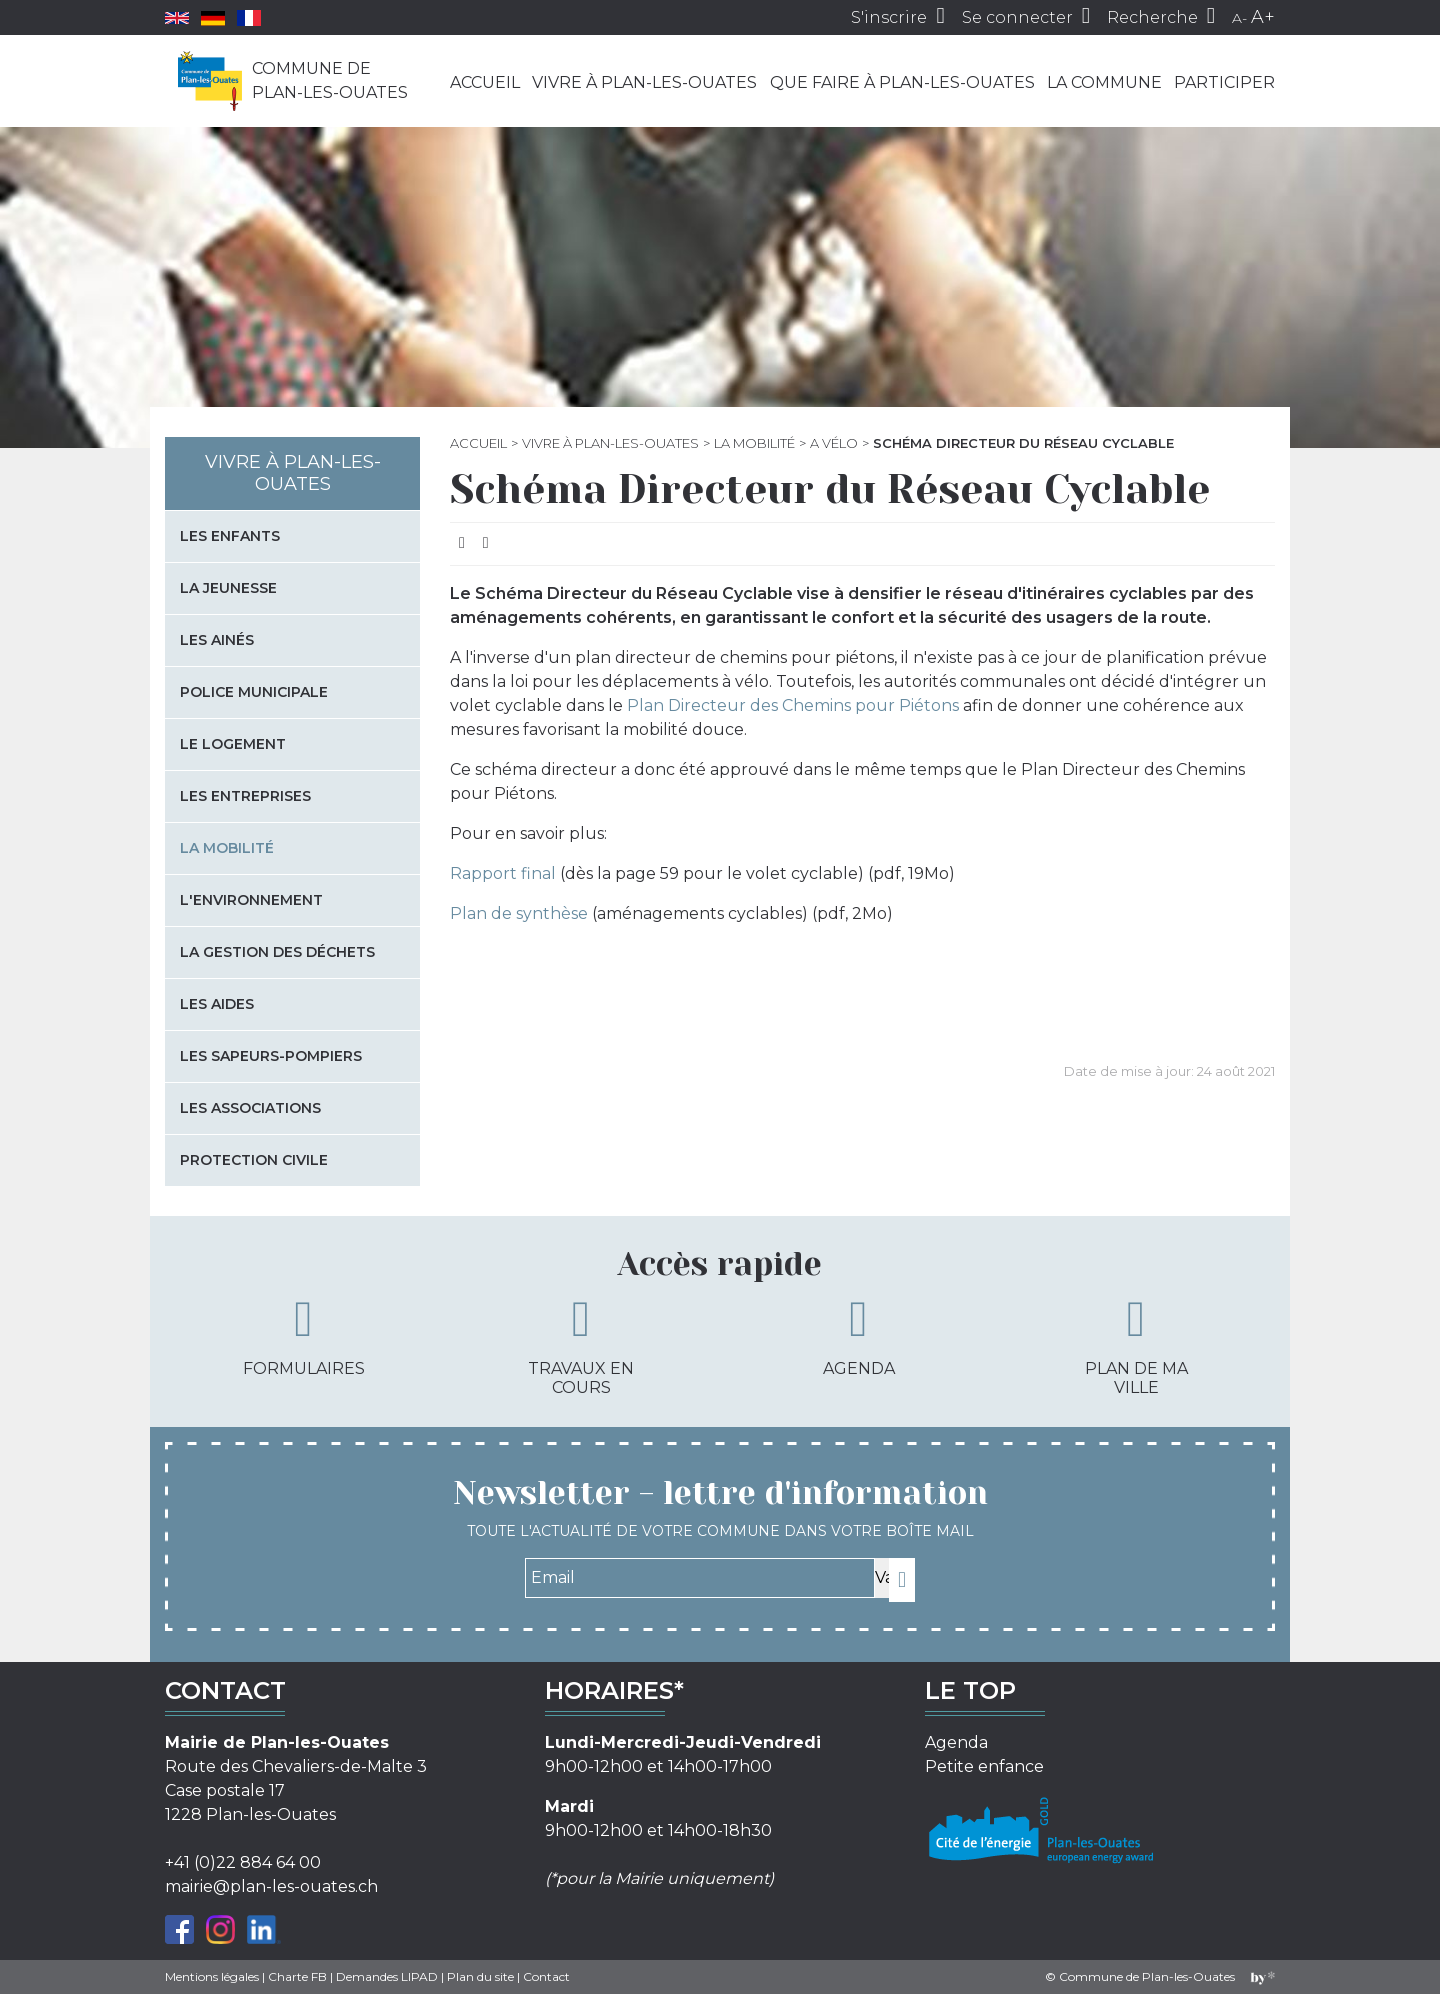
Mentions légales (212, 1976)
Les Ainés (217, 640)
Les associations (250, 1108)
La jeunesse (228, 588)
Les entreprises (245, 796)
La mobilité (754, 443)
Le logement (233, 744)
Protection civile (254, 1160)
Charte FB (297, 1976)
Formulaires (304, 1336)
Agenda (859, 1336)
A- (1239, 18)
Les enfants (230, 536)
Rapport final (503, 873)
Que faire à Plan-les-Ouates (902, 82)
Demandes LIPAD (387, 1976)
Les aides (217, 1004)
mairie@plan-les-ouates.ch (271, 1886)
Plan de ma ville (1136, 1345)
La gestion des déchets (277, 952)
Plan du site (480, 1976)
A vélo (834, 443)
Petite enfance (984, 1766)
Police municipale (254, 692)
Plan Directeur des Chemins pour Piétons (793, 705)
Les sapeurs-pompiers (271, 1056)
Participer (1224, 82)
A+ (1263, 17)
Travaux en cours (581, 1345)
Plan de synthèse (519, 913)
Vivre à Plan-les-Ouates (644, 82)
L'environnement (251, 900)
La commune (1104, 82)
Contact (546, 1976)
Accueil (485, 82)
